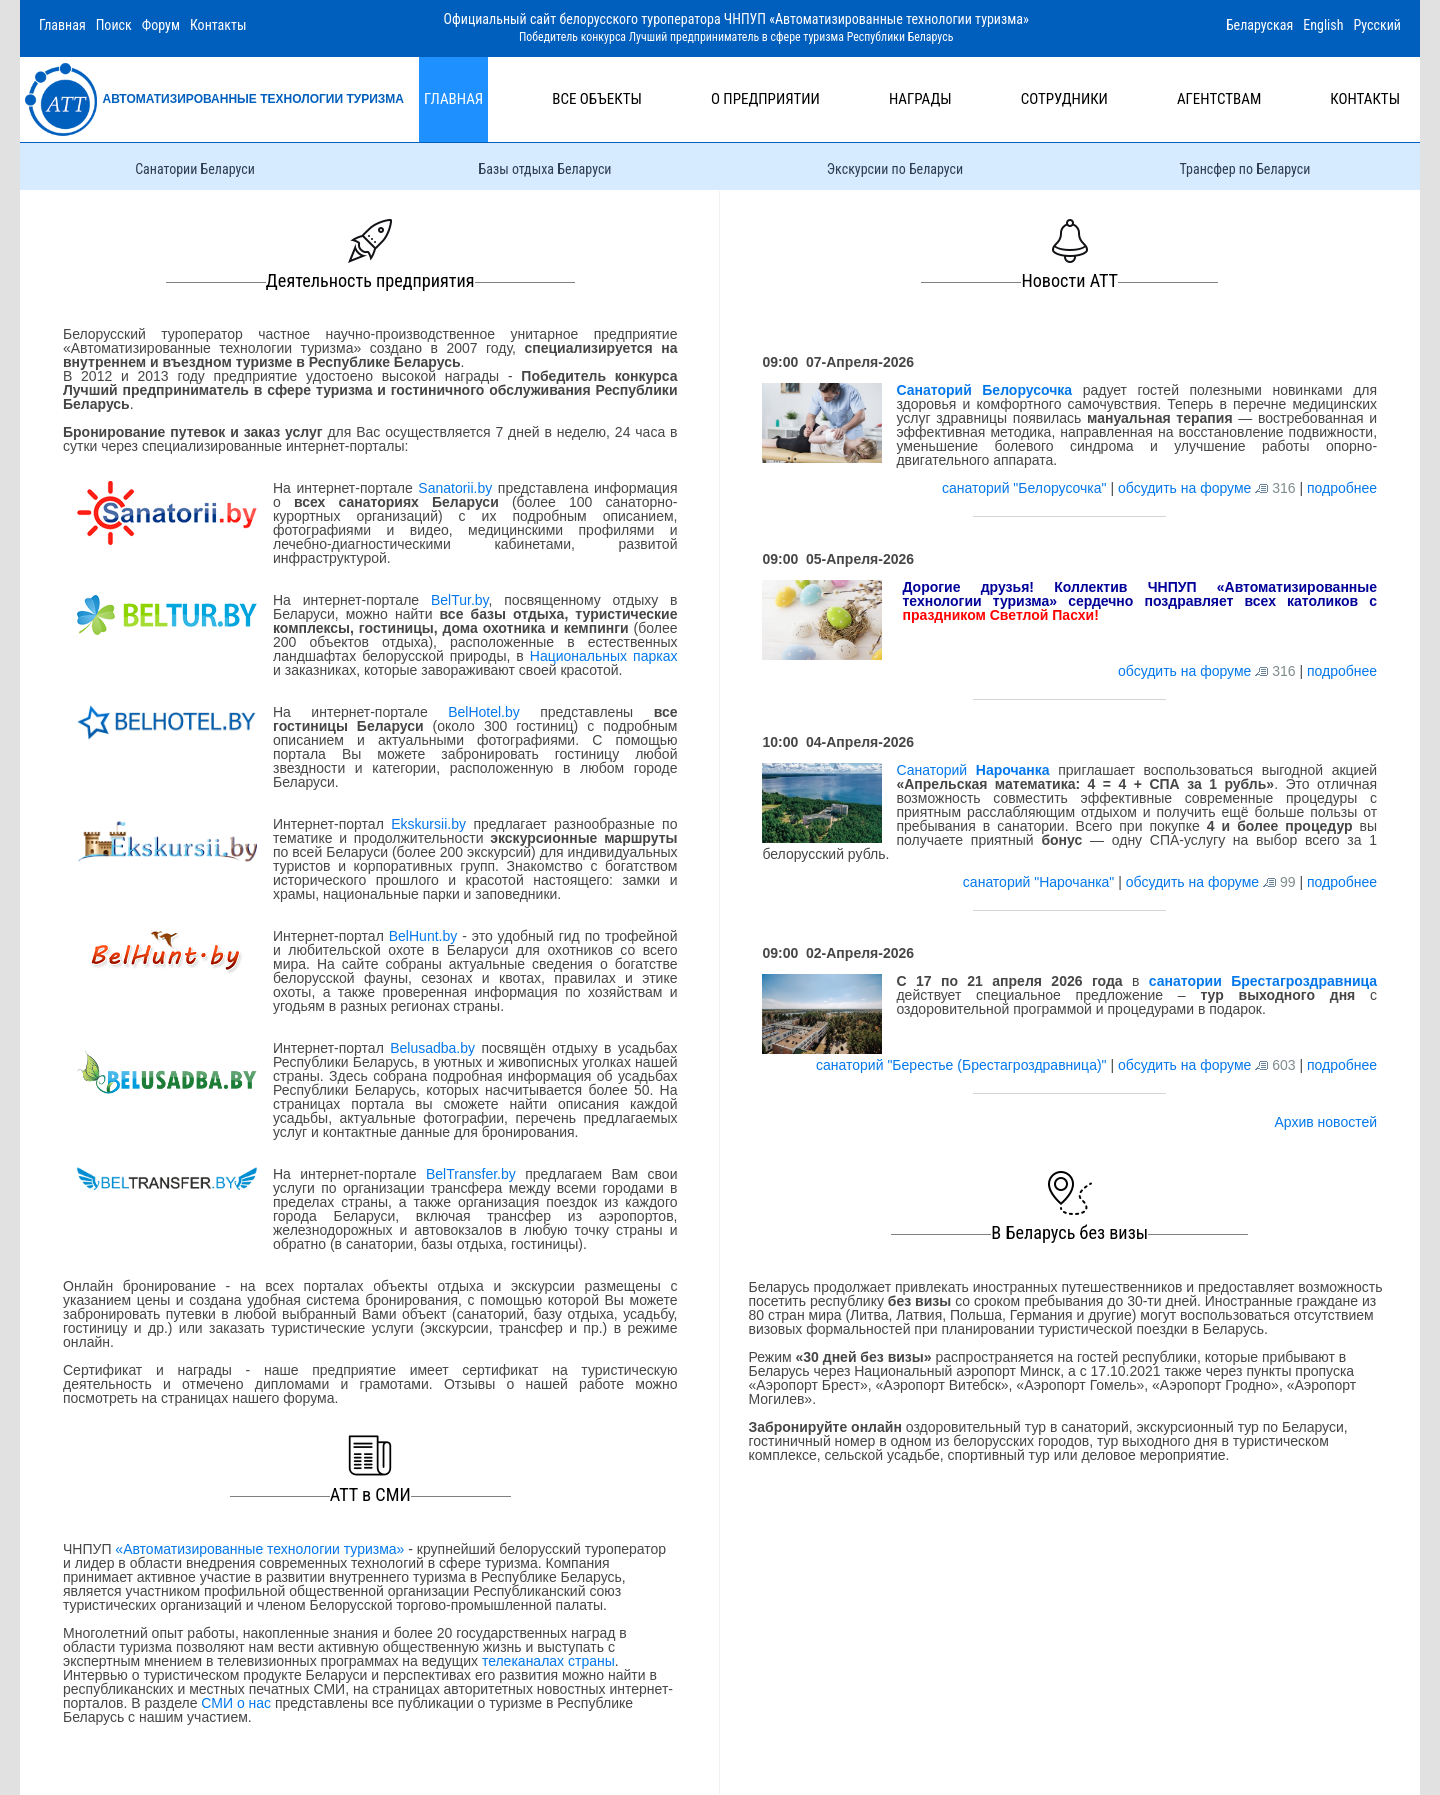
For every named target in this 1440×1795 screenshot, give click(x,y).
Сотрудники (1064, 99)
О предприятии (765, 99)
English (1323, 25)
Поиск (114, 25)
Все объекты (597, 99)
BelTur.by (460, 600)
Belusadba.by (432, 1048)
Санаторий (972, 770)
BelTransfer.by (475, 1174)
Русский (1377, 25)
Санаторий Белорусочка (984, 390)
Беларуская (1259, 25)
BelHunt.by (425, 936)
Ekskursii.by (429, 824)
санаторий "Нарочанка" (1040, 882)
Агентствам (1219, 99)
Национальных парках (604, 656)
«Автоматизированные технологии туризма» (259, 1549)
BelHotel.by (494, 712)
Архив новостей (1325, 1122)
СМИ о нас (236, 1703)
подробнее (1342, 488)
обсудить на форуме (1184, 488)
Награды (920, 99)
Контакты (218, 25)
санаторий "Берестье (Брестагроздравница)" (963, 1065)
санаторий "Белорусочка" (1026, 488)
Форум (161, 25)
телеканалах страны (548, 1661)
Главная (62, 25)
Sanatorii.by (455, 488)
